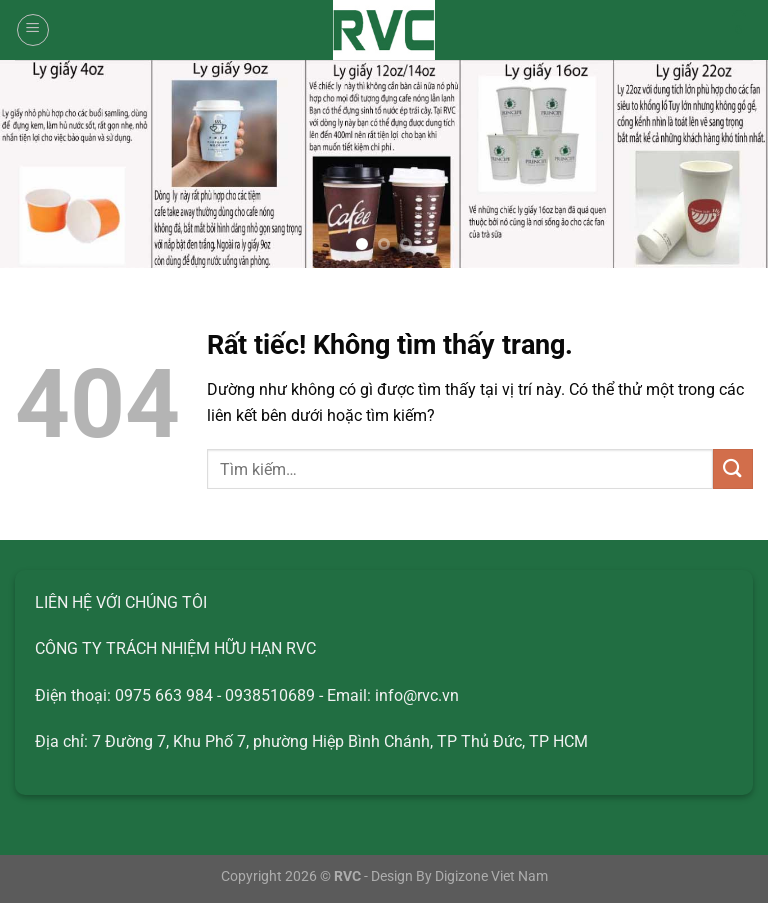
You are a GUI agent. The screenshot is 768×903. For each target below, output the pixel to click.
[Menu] (33, 30)
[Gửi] (733, 468)
